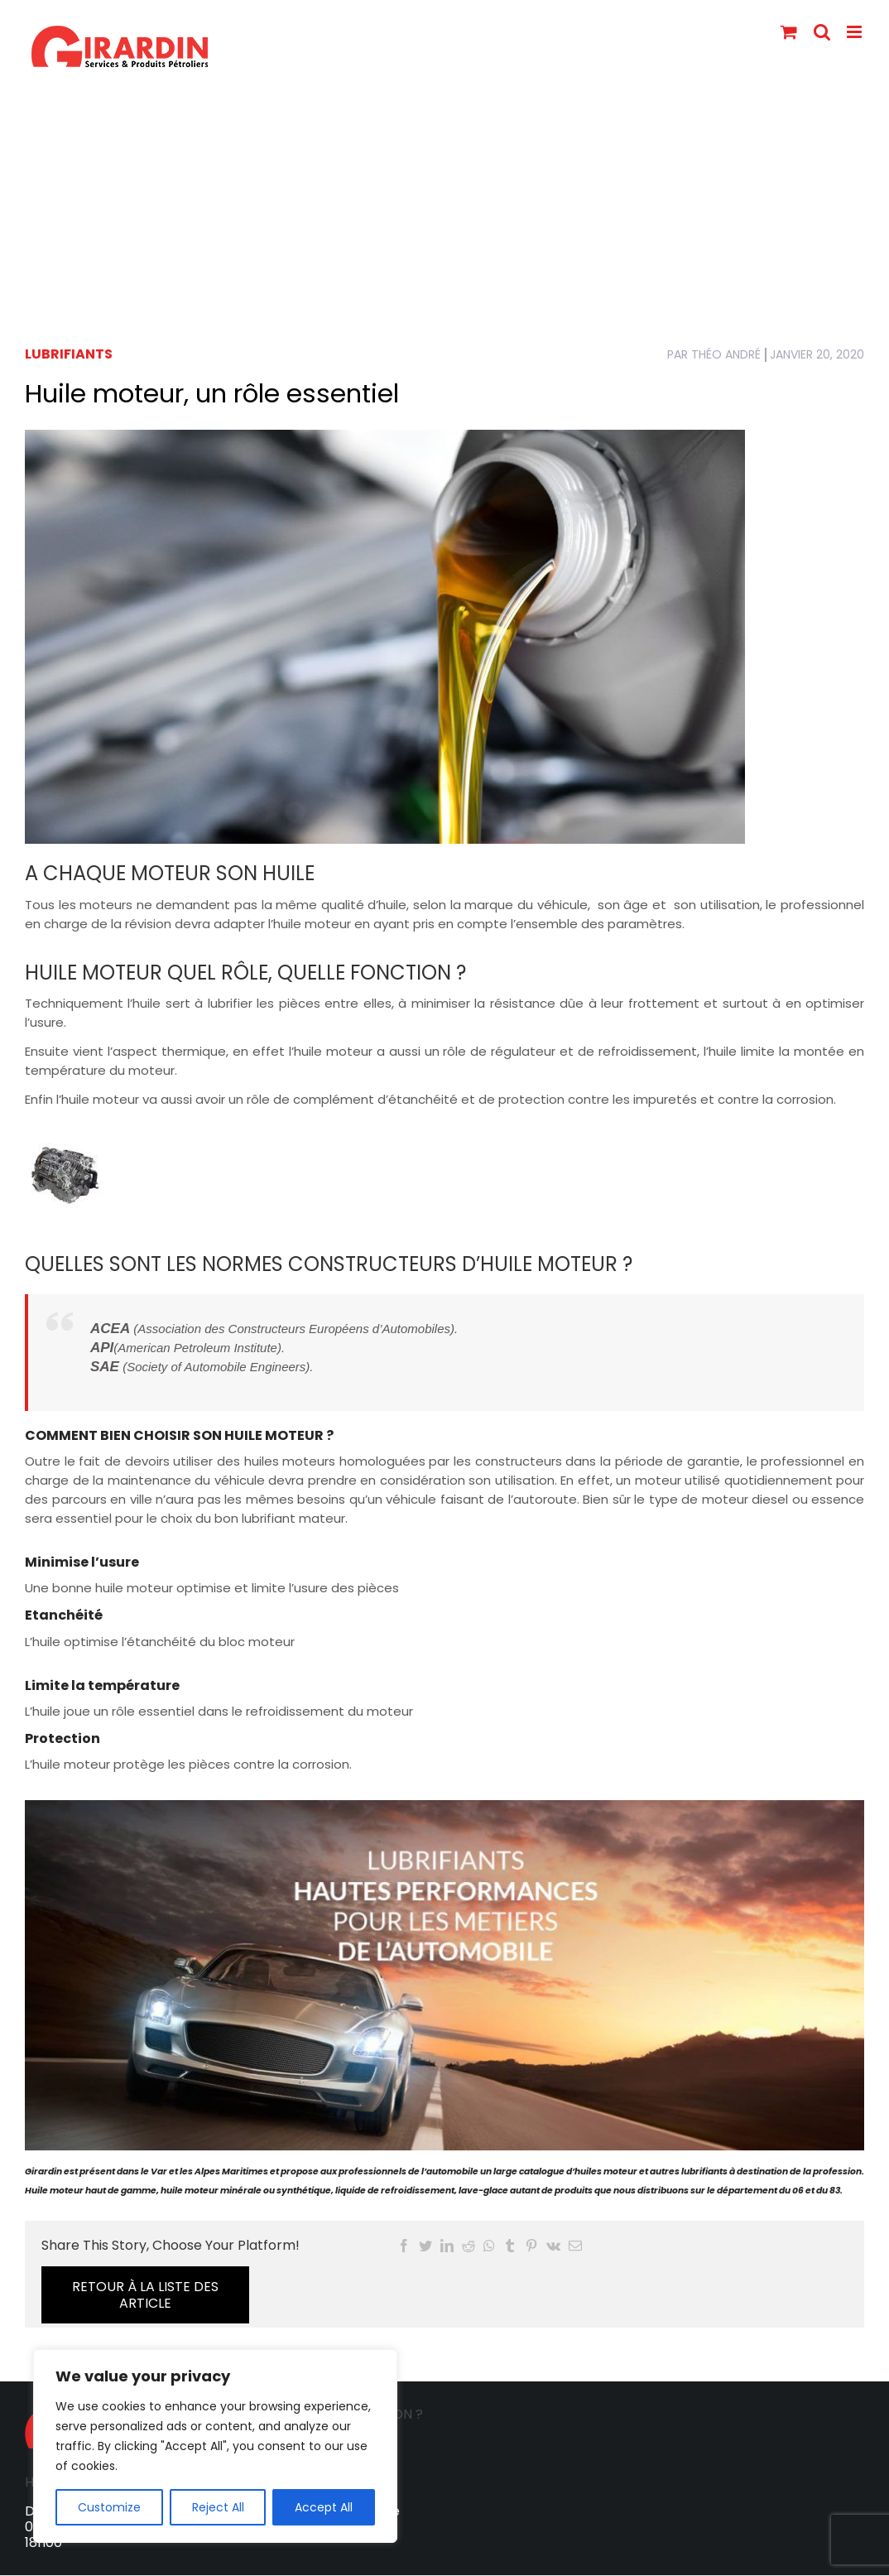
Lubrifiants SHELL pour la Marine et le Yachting (402, 2560)
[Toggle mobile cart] (789, 32)
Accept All (324, 2507)
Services (209, 2560)
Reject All (218, 2507)
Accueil (56, 2560)
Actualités (647, 2560)
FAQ (582, 2560)
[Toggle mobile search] (822, 32)
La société (131, 2560)
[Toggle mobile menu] (855, 32)
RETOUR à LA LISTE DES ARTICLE (758, 2253)
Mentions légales (752, 2560)
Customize (109, 2507)
